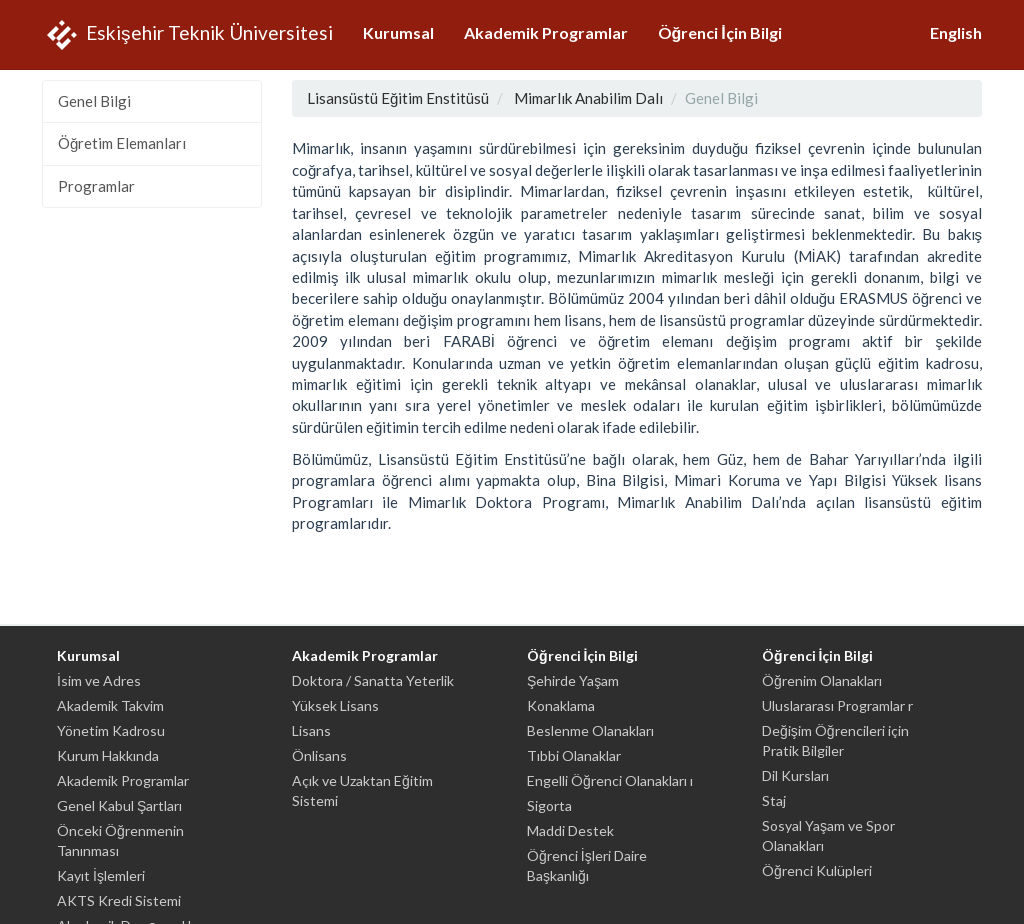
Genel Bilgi (94, 101)
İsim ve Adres (99, 680)
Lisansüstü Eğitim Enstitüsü (398, 98)
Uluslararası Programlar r (837, 705)
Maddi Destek (570, 830)
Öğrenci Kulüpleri (817, 870)
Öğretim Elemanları (122, 143)
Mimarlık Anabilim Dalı (588, 98)
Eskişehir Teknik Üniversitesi (187, 35)
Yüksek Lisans (335, 705)
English (956, 32)
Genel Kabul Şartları (119, 805)
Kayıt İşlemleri (101, 875)
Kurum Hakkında (108, 755)
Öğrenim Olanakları (822, 680)
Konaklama (561, 705)
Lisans (311, 730)
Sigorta (549, 805)
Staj (774, 800)
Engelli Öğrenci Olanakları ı (610, 780)
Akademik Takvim (110, 705)
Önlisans (319, 755)
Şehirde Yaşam (573, 680)
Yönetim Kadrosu (111, 730)
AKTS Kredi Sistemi (119, 900)
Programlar (96, 186)
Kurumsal (398, 32)
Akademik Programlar (546, 32)
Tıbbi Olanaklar (574, 755)
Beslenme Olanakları (590, 730)
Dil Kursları (795, 775)
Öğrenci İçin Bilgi (720, 32)
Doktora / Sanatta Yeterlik (373, 680)
